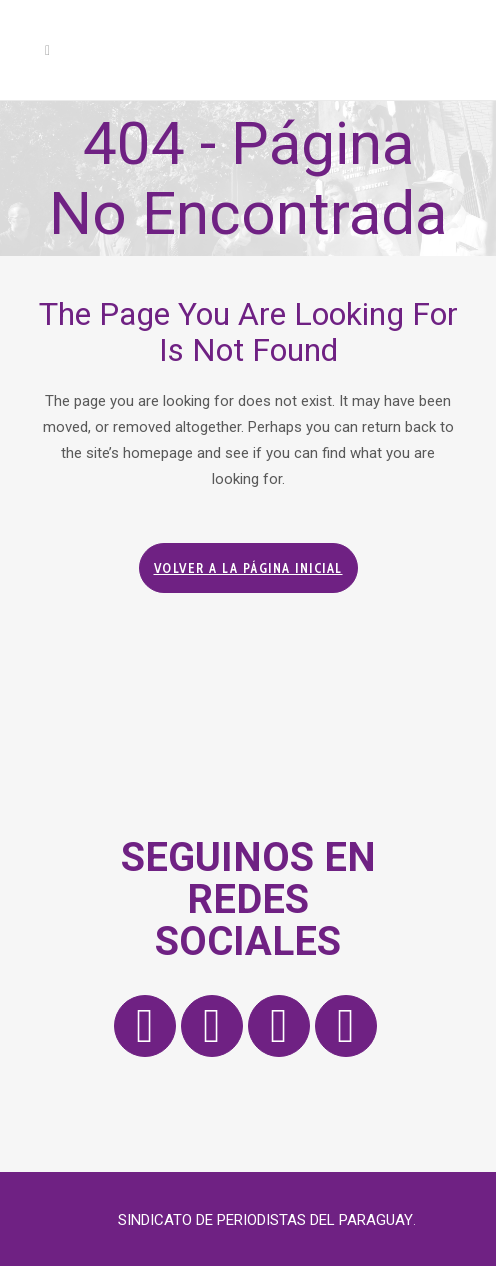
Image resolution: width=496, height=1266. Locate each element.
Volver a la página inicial (248, 568)
